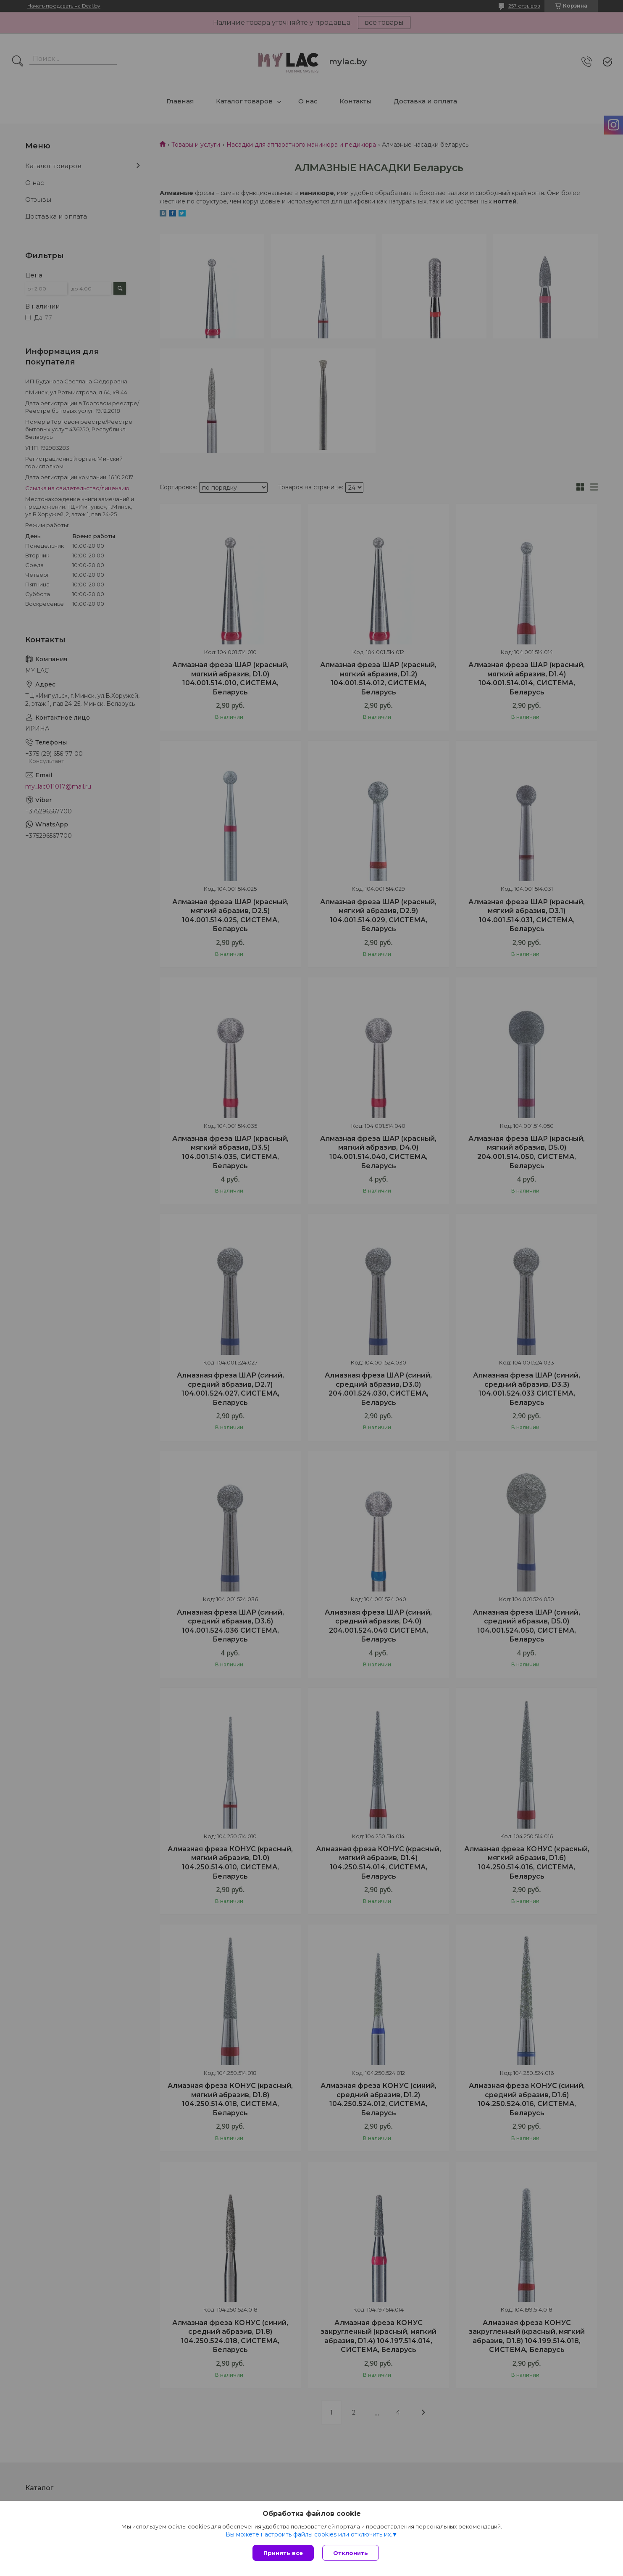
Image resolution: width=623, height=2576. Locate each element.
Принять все (283, 2553)
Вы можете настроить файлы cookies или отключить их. (309, 2534)
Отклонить (350, 2553)
